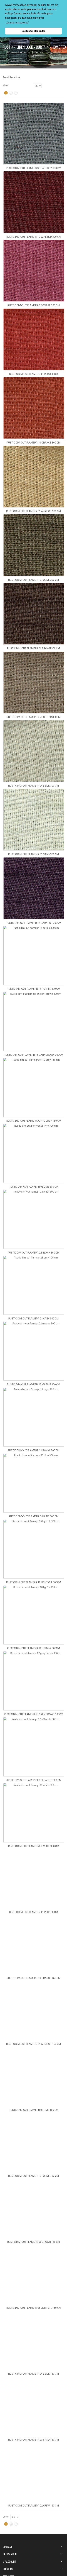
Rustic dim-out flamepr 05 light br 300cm (33, 717)
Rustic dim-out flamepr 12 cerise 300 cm (34, 305)
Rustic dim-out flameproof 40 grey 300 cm (33, 168)
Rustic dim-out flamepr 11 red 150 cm (33, 1912)
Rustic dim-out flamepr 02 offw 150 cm (33, 2505)
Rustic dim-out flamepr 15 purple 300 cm (33, 988)
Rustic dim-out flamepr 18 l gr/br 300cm (33, 1648)
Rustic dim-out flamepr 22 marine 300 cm (33, 1384)
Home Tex (24, 52)
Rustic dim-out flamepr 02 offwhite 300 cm (33, 1780)
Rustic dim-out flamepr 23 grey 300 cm (33, 1318)
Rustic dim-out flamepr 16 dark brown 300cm (33, 1054)
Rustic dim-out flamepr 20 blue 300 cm (33, 1516)
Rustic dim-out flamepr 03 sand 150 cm (33, 2439)
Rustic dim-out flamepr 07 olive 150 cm (33, 2175)
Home (10, 52)
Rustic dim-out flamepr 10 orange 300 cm (33, 442)
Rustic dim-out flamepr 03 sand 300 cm (33, 854)
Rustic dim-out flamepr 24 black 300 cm (33, 1252)
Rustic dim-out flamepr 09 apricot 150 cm (33, 2044)
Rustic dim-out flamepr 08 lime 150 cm (33, 2110)
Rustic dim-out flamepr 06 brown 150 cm (33, 2241)
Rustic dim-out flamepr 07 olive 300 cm (33, 579)
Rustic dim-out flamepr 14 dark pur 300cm (33, 922)
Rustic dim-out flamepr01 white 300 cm (33, 1846)
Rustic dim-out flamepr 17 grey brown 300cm (33, 1714)
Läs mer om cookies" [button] (17, 22)
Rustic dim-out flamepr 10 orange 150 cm (33, 1978)
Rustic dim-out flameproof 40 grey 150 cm (33, 1120)
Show (6, 85)
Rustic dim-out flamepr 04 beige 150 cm (33, 2373)
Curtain (38, 52)
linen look (53, 52)
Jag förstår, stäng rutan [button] (33, 31)
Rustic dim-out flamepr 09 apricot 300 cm (33, 511)
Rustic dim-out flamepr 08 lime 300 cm (33, 1186)
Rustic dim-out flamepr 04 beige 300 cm (33, 785)
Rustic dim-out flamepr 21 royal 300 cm (33, 1450)
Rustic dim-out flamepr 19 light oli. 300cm (33, 1582)
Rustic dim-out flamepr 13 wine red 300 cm (33, 236)
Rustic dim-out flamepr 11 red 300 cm (33, 374)
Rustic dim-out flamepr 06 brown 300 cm (33, 648)
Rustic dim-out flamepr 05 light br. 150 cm (33, 2307)
